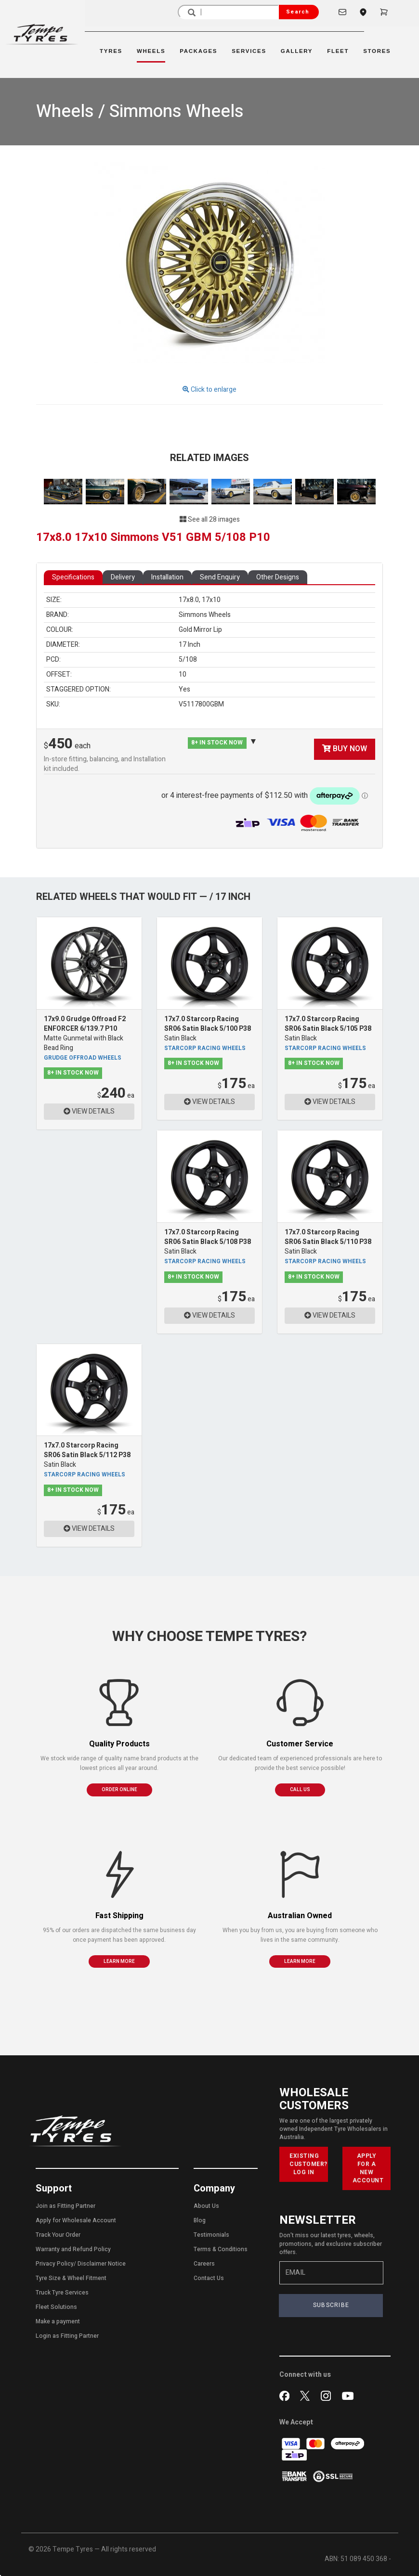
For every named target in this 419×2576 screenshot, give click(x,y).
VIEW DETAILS (89, 1111)
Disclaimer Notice (102, 2263)
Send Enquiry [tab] (220, 577)
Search (297, 12)
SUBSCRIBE (331, 2305)
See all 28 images (210, 519)
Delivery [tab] (123, 577)
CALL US (300, 1789)
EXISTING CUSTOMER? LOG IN (308, 2164)
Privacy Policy (55, 2263)
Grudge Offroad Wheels (82, 1058)
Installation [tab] (167, 577)
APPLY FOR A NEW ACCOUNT (368, 2168)
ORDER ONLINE (119, 1789)
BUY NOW (344, 749)
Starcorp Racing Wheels (205, 1048)
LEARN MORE (119, 1961)
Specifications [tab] (73, 577)
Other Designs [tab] (277, 577)
